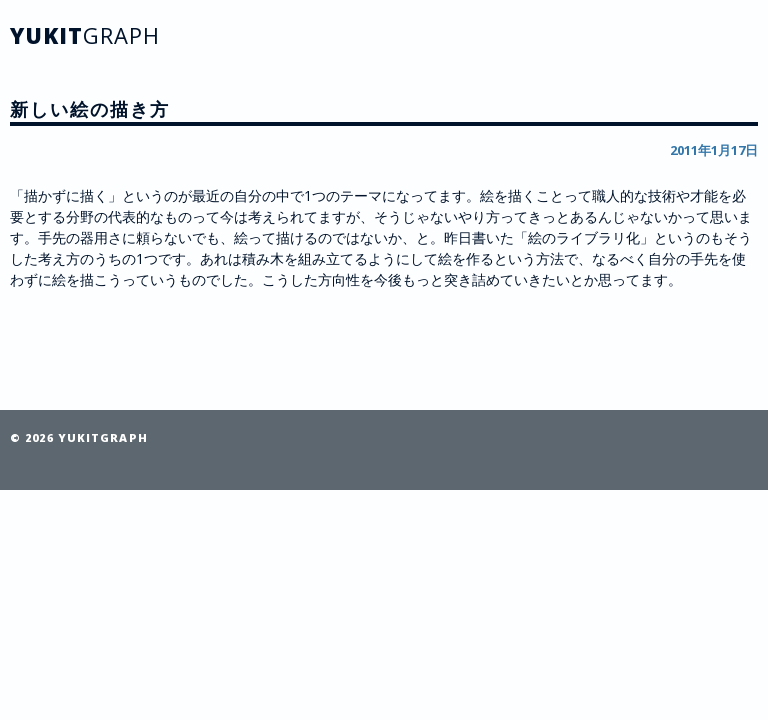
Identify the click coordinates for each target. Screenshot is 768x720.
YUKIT (85, 35)
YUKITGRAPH (103, 437)
